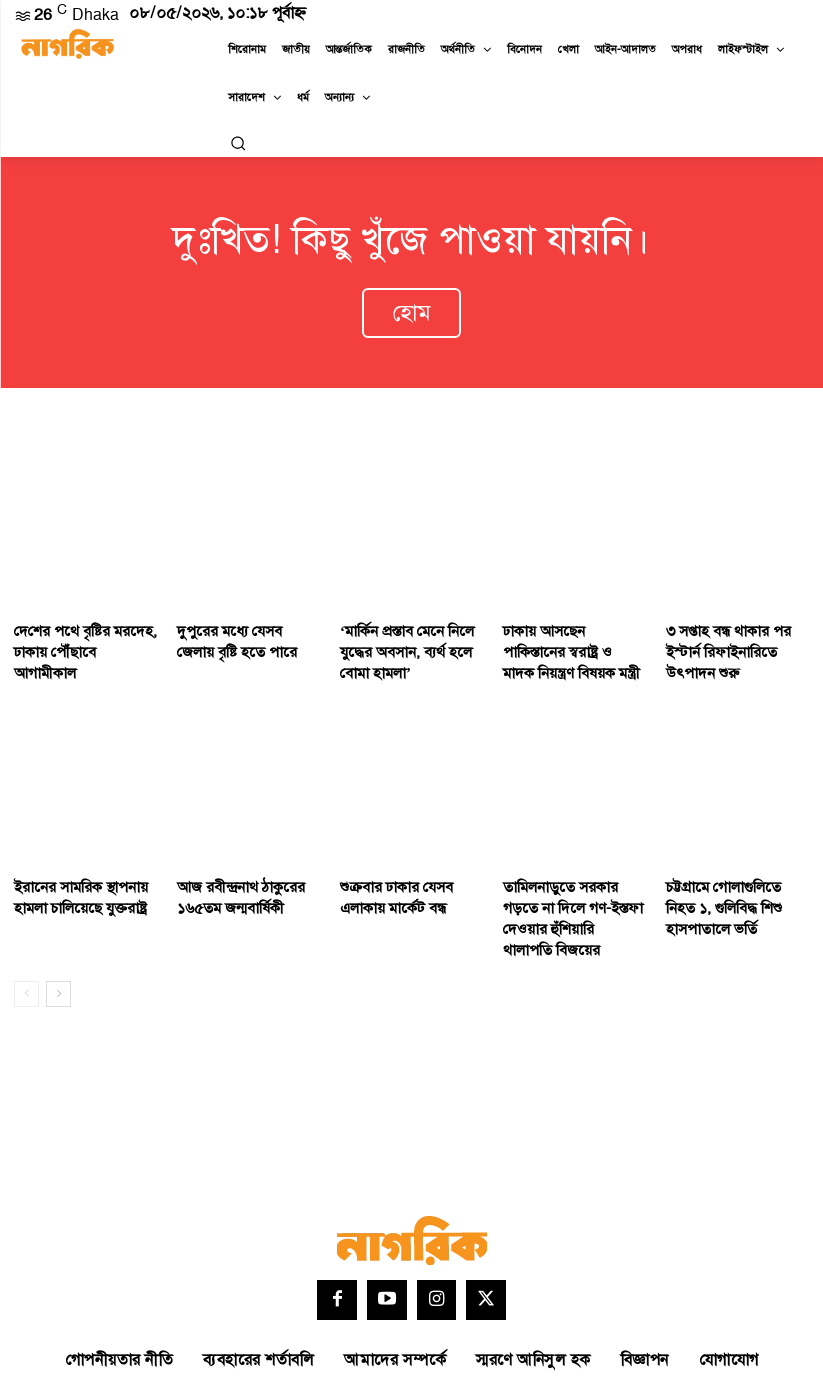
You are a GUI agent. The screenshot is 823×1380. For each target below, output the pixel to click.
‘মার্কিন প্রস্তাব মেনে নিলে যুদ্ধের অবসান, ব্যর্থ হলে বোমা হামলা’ (398, 631)
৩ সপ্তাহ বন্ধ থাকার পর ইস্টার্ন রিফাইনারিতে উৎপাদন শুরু (737, 622)
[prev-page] (26, 939)
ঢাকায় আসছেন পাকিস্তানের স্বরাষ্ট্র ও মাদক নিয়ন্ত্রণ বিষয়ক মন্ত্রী (573, 631)
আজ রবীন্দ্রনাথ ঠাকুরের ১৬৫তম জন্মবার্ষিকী (232, 869)
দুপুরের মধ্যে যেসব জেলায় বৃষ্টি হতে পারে (240, 622)
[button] (238, 143)
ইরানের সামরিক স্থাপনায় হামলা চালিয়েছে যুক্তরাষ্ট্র (72, 869)
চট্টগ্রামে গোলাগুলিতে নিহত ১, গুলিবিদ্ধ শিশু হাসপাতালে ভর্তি (733, 878)
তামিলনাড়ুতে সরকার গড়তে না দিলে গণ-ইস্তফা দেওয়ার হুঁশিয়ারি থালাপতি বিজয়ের (570, 878)
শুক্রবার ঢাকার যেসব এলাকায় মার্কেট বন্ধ (410, 869)
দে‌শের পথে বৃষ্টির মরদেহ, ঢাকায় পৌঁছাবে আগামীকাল (77, 622)
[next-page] (58, 939)
